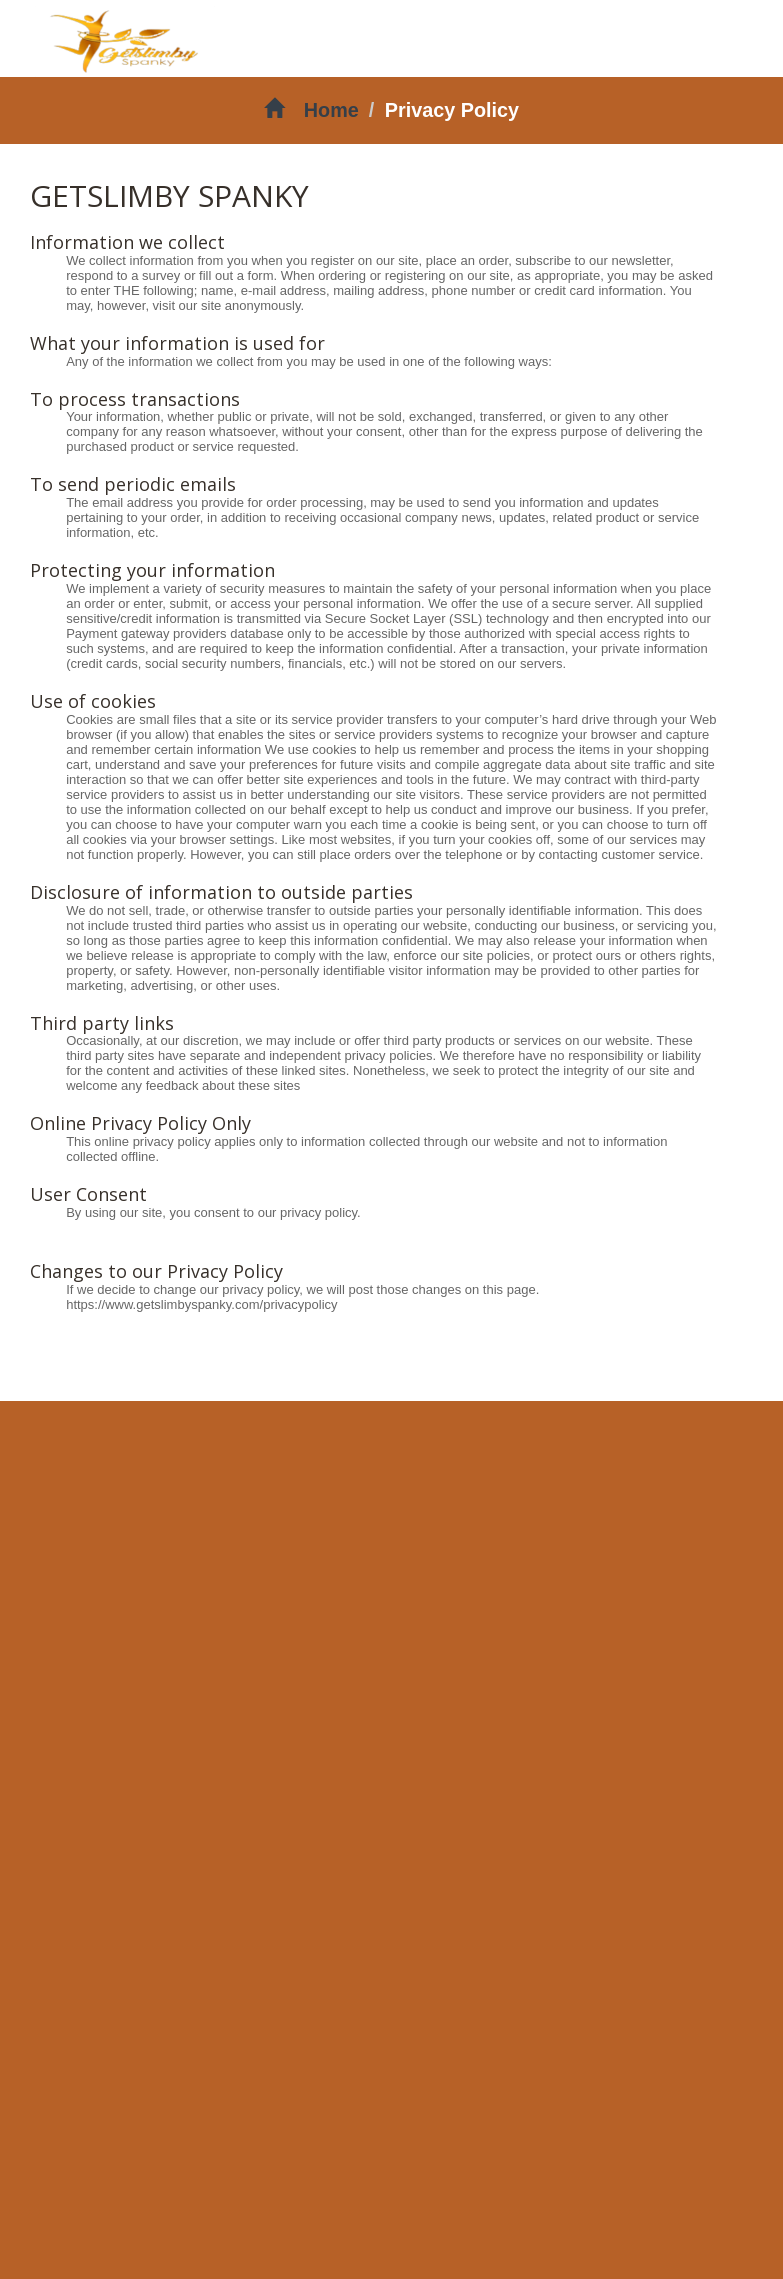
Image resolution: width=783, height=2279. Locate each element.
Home (311, 110)
